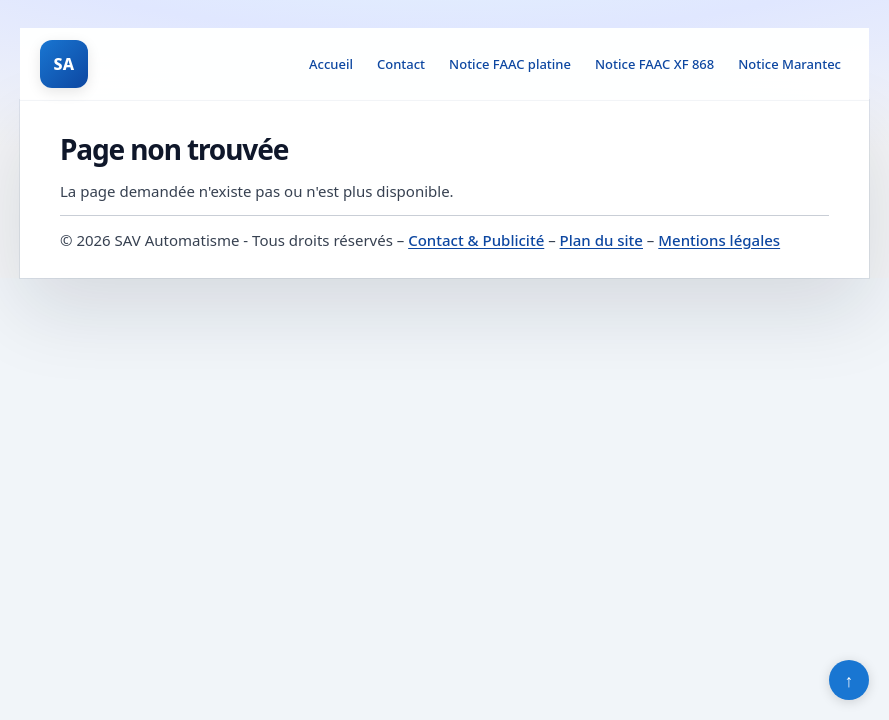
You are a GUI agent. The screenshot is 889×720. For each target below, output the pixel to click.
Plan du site (601, 240)
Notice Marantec (789, 64)
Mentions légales (719, 240)
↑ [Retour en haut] (849, 680)
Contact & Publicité (476, 240)
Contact (401, 64)
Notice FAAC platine (510, 64)
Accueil (331, 64)
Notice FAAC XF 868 (654, 64)
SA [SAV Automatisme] (64, 64)
